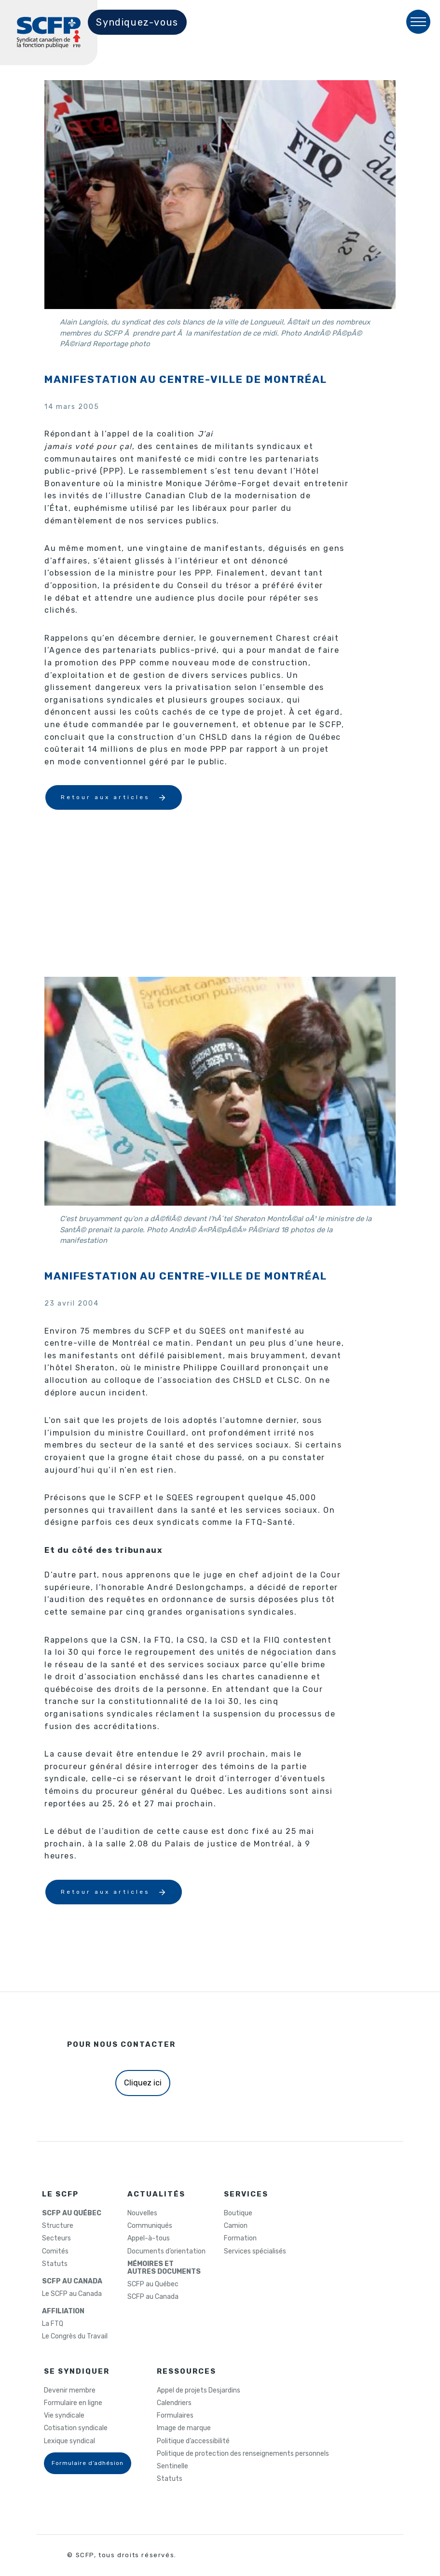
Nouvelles (142, 2213)
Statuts (55, 2264)
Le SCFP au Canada (72, 2294)
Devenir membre (70, 2390)
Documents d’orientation (166, 2251)
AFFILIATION (63, 2311)
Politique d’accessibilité (193, 2441)
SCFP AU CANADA (72, 2281)
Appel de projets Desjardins (198, 2390)
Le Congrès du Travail (75, 2336)
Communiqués (149, 2226)
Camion (236, 2226)
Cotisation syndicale (76, 2428)
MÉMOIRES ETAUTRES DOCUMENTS (164, 2268)
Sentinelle (172, 2466)
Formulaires (175, 2416)
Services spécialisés (255, 2251)
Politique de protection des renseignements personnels (243, 2454)
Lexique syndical (69, 2441)
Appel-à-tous (148, 2238)
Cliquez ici (143, 2082)
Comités (55, 2251)
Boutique (238, 2213)
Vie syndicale (64, 2416)
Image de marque (184, 2428)
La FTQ (52, 2324)
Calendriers (174, 2403)
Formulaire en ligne (73, 2403)
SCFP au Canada (153, 2297)
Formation (240, 2238)
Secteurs (56, 2238)
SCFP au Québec (153, 2284)
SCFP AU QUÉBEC (71, 2213)
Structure (57, 2226)
